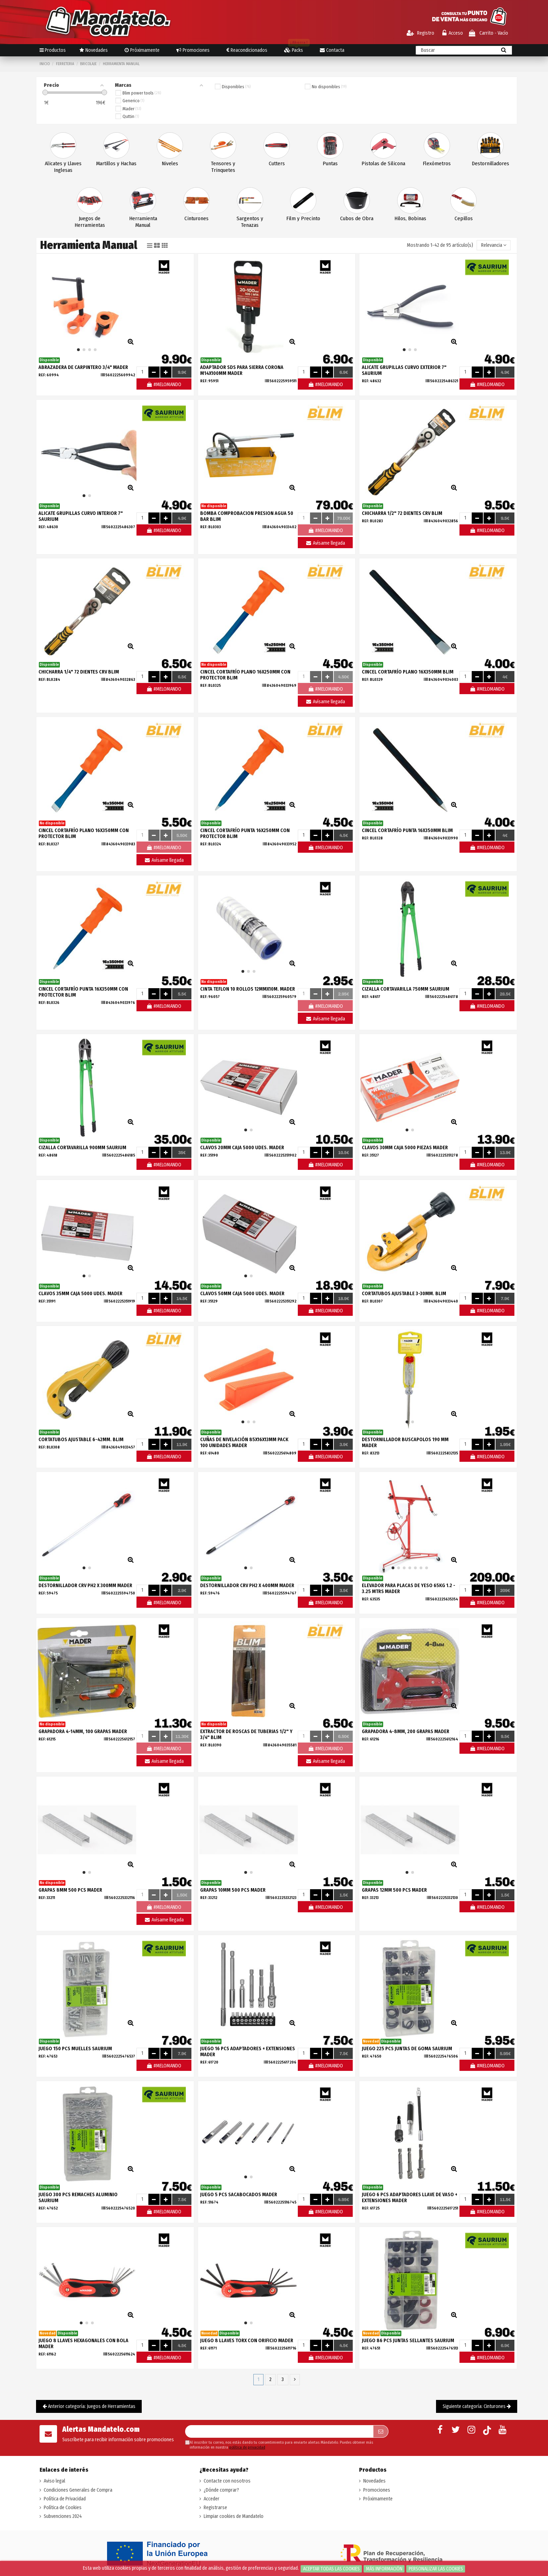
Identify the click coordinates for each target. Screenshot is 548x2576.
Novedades (374, 2481)
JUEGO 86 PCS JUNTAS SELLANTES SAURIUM (408, 2341)
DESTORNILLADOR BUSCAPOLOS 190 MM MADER (405, 1442)
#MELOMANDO (163, 385)
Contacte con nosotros (227, 2481)
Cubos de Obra (356, 218)
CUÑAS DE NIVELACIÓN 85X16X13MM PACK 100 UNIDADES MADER (244, 1442)
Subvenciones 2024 (63, 2516)
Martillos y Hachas (116, 163)
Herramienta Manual (143, 221)
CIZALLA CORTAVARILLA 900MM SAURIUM (82, 1148)
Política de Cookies (63, 2508)
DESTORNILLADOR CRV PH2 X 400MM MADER (247, 1586)
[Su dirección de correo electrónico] (279, 2431)
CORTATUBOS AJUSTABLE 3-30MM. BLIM (404, 1294)
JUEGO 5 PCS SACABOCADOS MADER (238, 2195)
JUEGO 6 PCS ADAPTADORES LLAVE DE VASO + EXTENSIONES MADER (409, 2198)
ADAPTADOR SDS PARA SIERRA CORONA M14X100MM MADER (241, 370)
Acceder (211, 2499)
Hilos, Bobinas (410, 218)
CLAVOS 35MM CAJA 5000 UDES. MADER (80, 1294)
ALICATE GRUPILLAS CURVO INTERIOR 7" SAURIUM (80, 516)
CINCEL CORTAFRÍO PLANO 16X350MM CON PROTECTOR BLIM (83, 833)
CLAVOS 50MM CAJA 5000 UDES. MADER (242, 1294)
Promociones (376, 2490)
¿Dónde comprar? (221, 2490)
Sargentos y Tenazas (250, 221)
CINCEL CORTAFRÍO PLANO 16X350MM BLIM (408, 672)
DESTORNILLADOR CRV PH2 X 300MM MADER (85, 1586)
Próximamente (378, 2499)
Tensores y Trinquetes (223, 166)
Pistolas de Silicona (383, 163)
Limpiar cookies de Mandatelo (234, 2516)
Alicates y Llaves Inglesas (63, 166)
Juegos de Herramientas (90, 221)
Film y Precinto (303, 218)
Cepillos (464, 218)
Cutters (277, 163)
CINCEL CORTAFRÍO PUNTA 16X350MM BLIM (407, 830)
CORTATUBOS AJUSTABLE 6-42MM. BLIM (81, 1440)
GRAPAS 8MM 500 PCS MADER (70, 1890)
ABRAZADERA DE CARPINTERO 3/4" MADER (83, 367)
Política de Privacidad (65, 2499)
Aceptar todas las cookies (331, 2569)
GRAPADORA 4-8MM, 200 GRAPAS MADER (405, 1731)
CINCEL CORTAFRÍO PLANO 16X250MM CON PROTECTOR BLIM (245, 675)
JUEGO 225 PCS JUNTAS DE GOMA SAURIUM (407, 2049)
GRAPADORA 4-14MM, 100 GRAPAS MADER (82, 1731)
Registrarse (215, 2508)
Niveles (170, 163)
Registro (420, 33)
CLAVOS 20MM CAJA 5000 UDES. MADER (242, 1148)
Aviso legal (54, 2481)
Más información (384, 2569)
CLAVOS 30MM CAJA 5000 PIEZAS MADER (405, 1148)
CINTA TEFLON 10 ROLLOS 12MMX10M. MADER (247, 989)
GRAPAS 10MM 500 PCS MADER (233, 1890)
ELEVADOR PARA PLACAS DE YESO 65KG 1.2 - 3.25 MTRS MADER (408, 1588)
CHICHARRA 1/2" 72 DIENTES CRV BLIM (402, 513)
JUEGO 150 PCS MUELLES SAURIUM (75, 2049)
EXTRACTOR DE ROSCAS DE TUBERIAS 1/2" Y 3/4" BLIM (246, 1734)
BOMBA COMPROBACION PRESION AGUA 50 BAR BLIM (246, 516)
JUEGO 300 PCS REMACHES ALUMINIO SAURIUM (78, 2198)
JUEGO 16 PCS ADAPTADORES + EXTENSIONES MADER (247, 2052)
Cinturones (196, 218)
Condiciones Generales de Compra (78, 2490)
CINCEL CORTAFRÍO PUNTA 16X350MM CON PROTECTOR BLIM (83, 992)
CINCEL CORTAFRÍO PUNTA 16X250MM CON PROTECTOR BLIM (245, 833)
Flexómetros (437, 163)
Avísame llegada (325, 543)
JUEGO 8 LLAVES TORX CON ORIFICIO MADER (246, 2341)
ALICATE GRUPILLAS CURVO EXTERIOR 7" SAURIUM (404, 370)
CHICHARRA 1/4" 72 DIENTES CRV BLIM (78, 672)
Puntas (330, 163)
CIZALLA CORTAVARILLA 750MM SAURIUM (405, 989)
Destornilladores (490, 163)
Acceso (452, 33)
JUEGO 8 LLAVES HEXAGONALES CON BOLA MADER (83, 2344)
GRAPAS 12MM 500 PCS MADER (394, 1890)
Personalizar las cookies (436, 2569)
